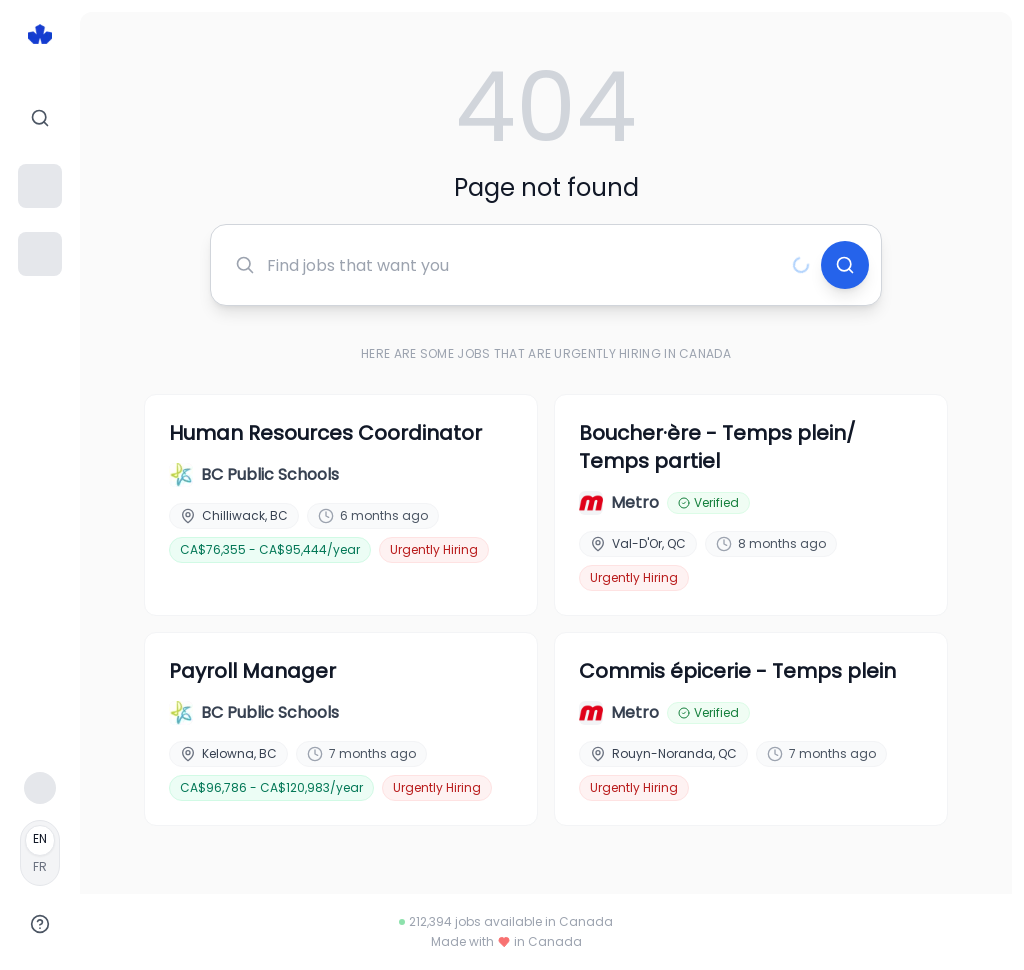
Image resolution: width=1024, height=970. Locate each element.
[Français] (40, 853)
